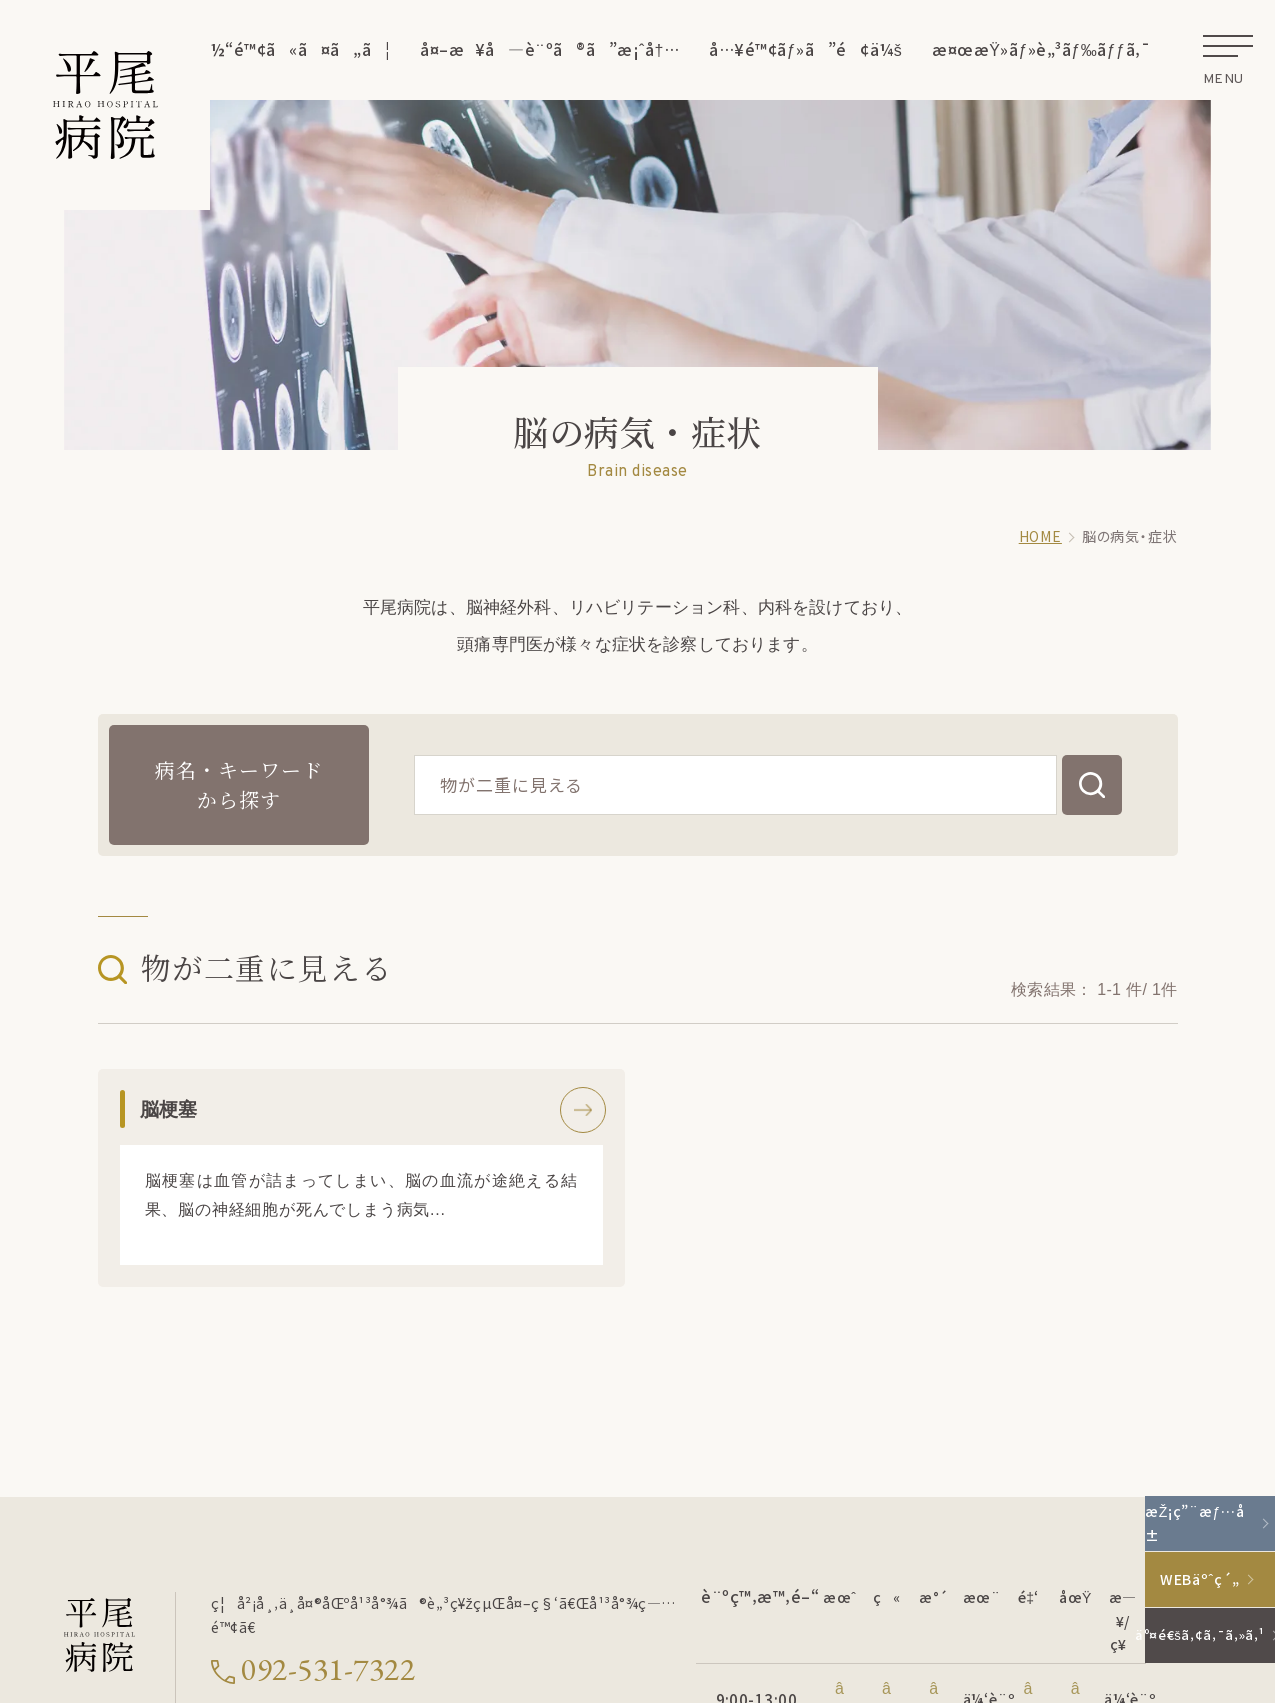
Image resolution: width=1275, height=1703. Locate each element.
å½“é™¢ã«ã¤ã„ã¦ (295, 49)
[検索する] (1092, 785)
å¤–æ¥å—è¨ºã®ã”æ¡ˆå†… (549, 49)
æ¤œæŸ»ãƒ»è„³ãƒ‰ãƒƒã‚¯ (1041, 49)
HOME (1040, 536)
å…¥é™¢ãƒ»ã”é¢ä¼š (805, 49)
